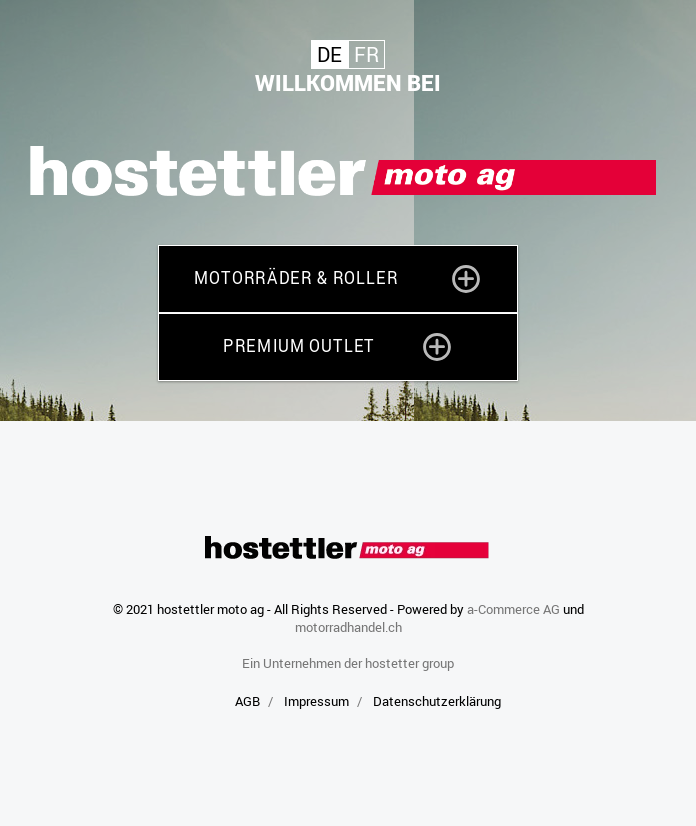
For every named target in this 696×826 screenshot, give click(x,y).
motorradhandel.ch (348, 627)
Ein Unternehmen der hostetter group (348, 663)
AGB (247, 701)
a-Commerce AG (513, 609)
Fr (366, 54)
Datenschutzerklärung (437, 701)
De (329, 54)
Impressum (316, 701)
